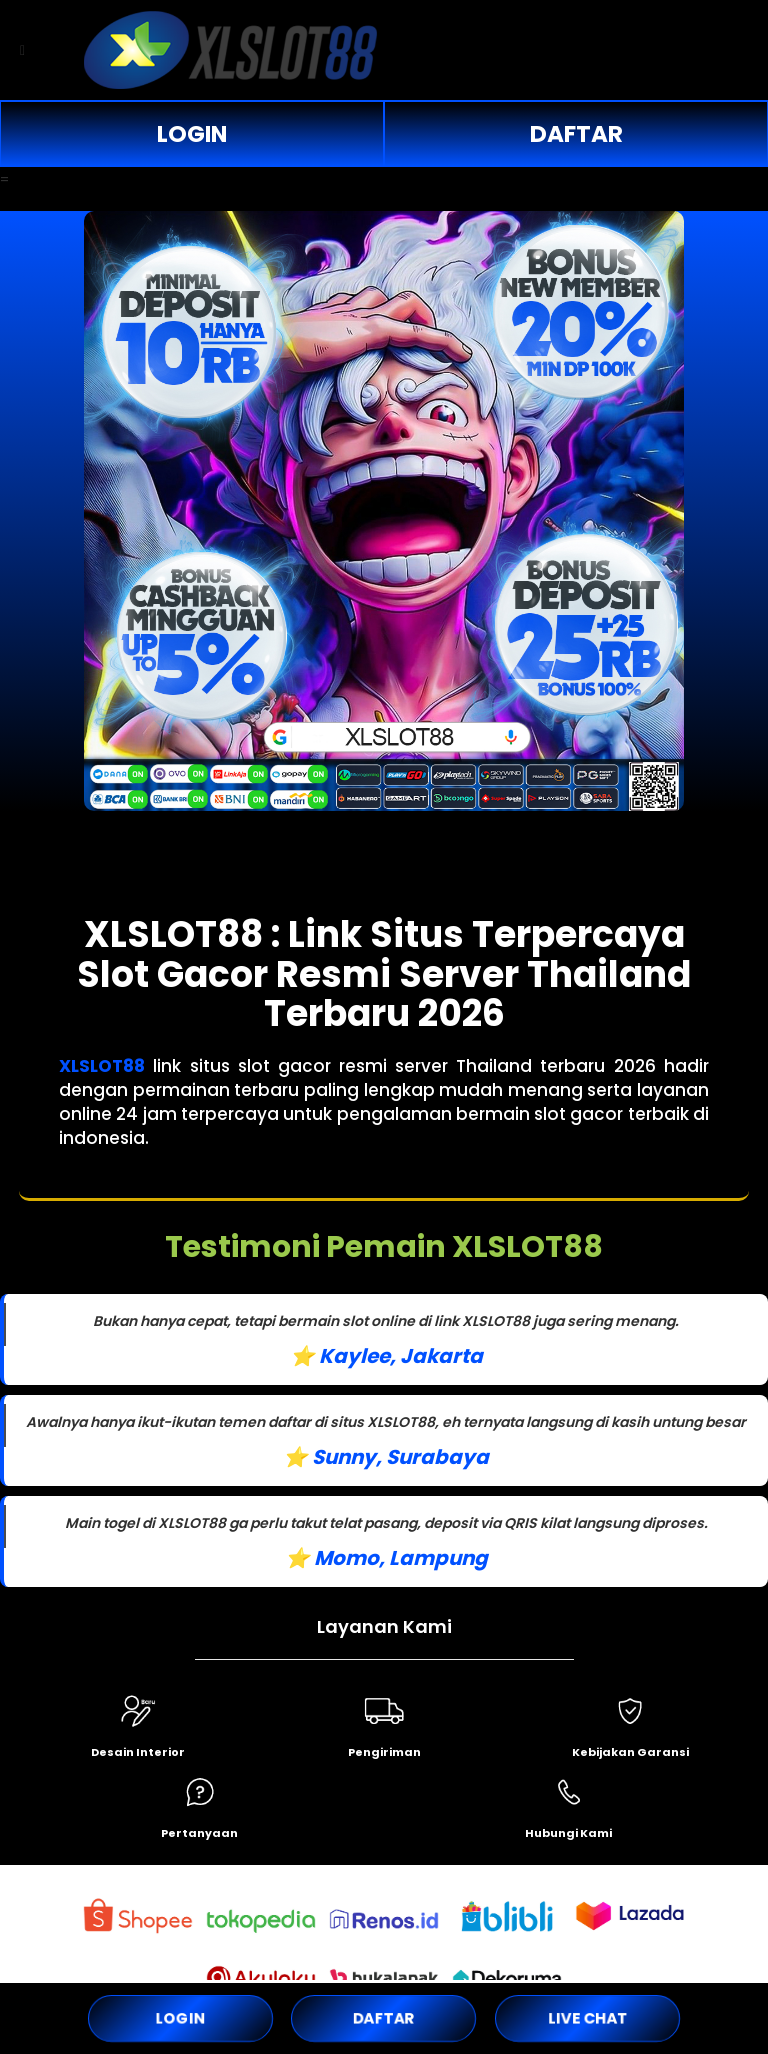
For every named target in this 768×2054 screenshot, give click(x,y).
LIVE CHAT (587, 2018)
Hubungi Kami (568, 1833)
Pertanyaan (199, 1833)
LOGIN (192, 134)
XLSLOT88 (102, 1066)
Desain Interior (138, 1752)
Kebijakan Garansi (630, 1752)
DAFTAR (576, 134)
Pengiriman (384, 1752)
